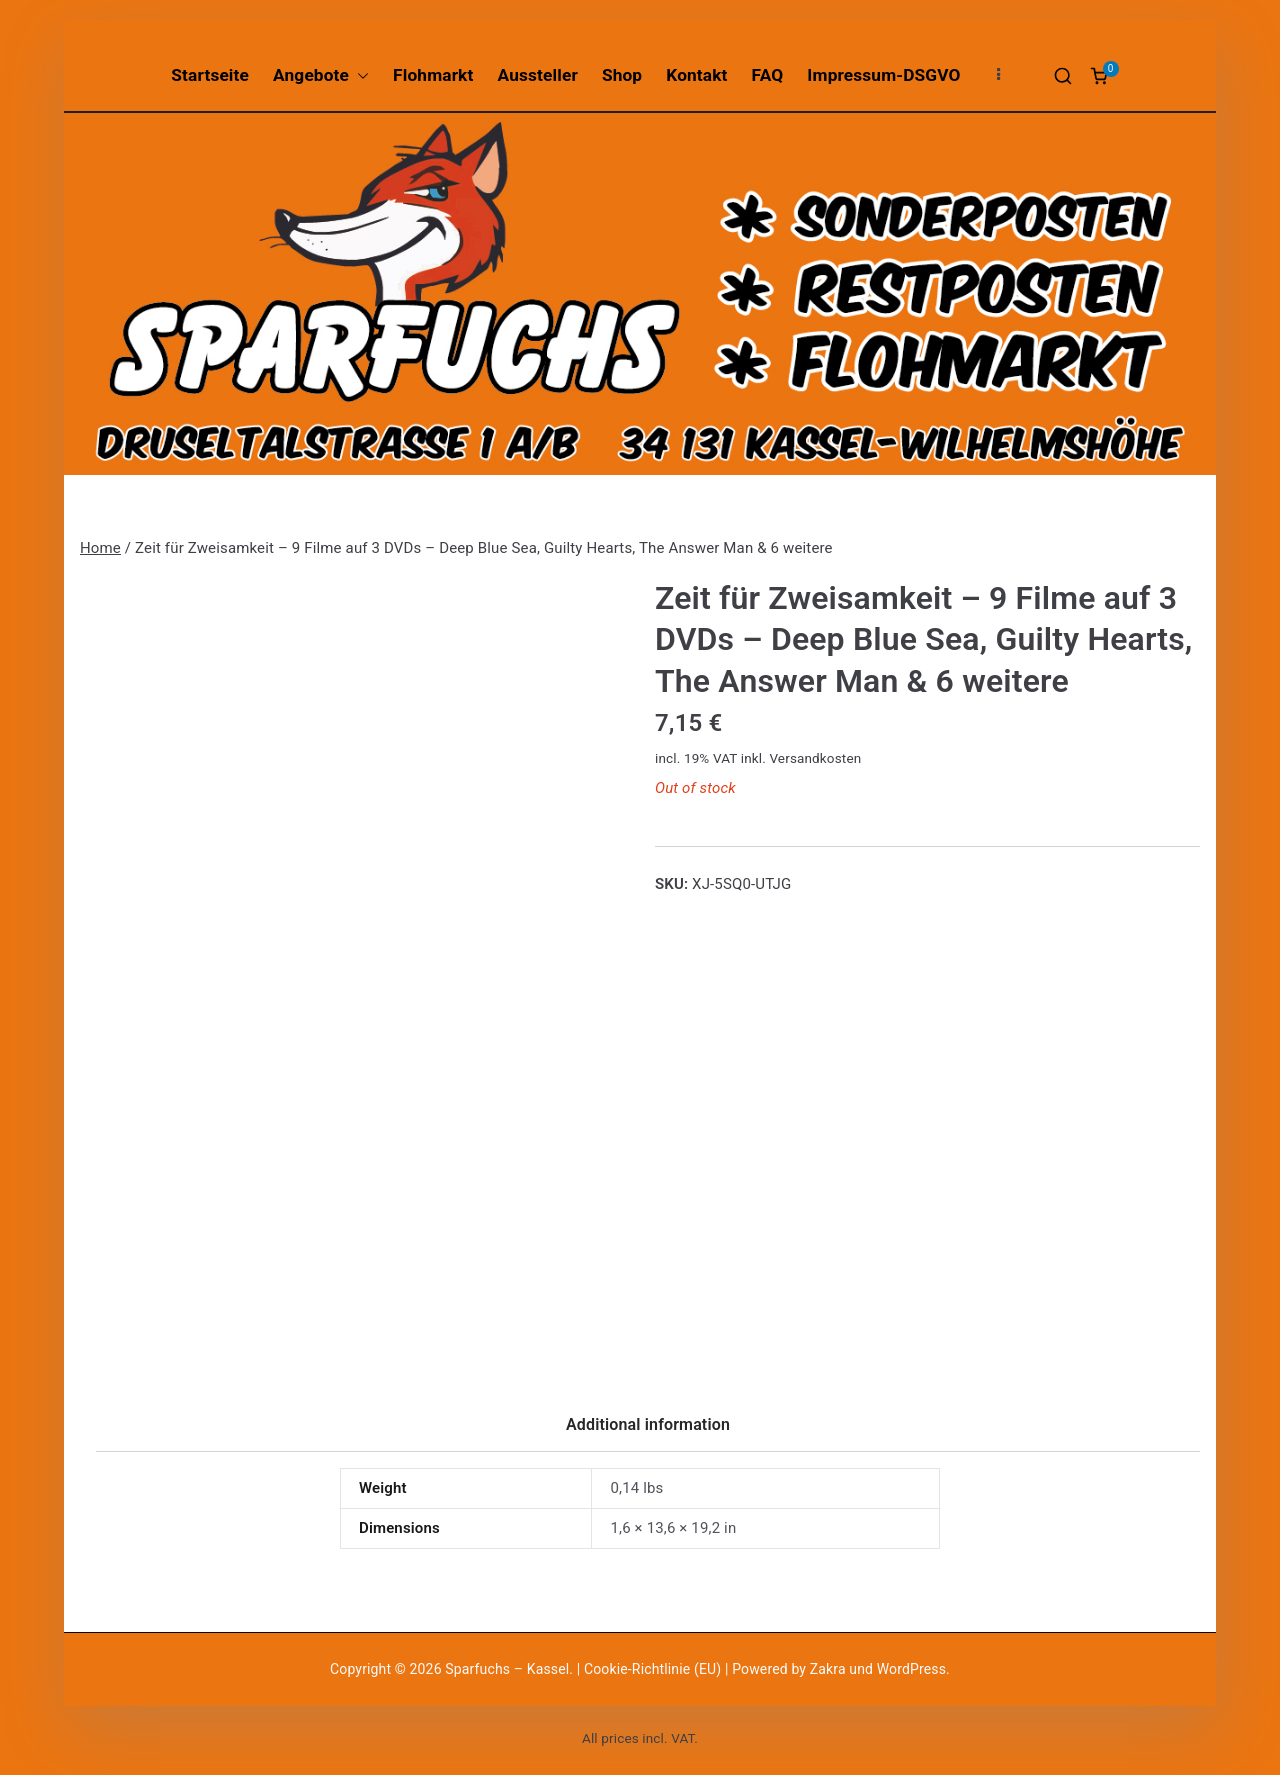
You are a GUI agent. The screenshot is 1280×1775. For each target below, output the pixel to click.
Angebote (321, 75)
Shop (622, 75)
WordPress (911, 1669)
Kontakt (696, 75)
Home (100, 548)
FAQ (768, 75)
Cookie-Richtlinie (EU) (654, 1669)
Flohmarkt (433, 75)
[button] (359, 75)
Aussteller (538, 75)
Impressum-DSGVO (883, 75)
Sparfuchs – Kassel (507, 1669)
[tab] (648, 1431)
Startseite (210, 75)
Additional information (648, 1424)
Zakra (828, 1669)
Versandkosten (815, 758)
